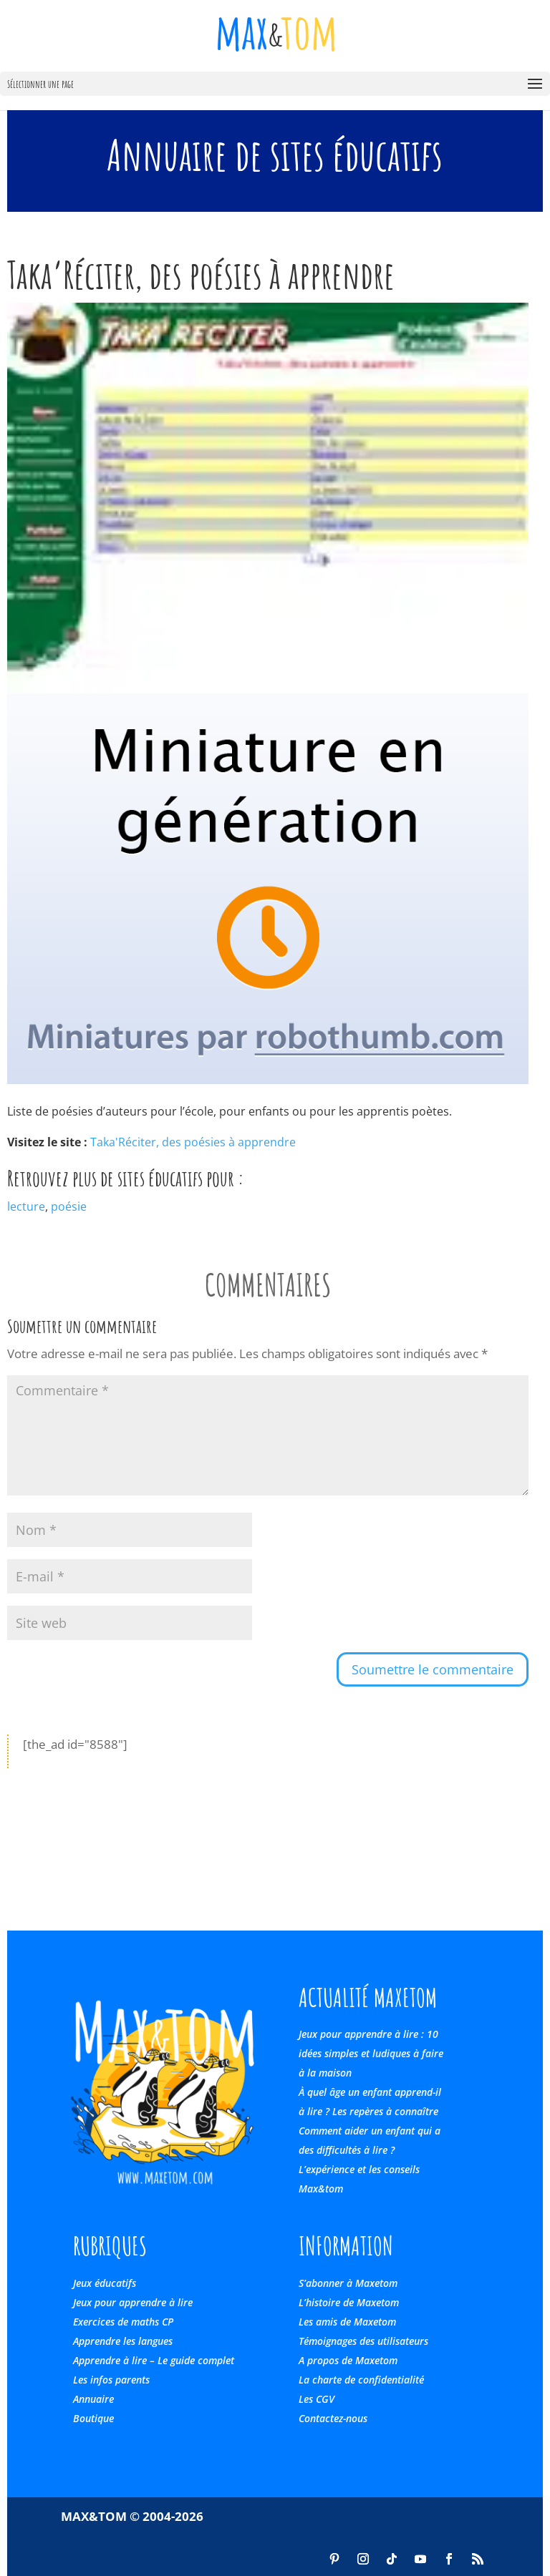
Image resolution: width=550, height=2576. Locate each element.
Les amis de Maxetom (347, 2321)
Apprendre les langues (123, 2341)
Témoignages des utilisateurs (363, 2341)
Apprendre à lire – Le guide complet (153, 2360)
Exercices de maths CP (123, 2321)
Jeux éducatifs (104, 2283)
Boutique (93, 2418)
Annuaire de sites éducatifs (275, 154)
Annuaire (93, 2399)
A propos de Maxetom (348, 2360)
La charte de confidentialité (361, 2379)
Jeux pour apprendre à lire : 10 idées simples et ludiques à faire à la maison (371, 2053)
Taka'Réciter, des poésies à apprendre (193, 1142)
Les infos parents (111, 2379)
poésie (69, 1206)
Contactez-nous (333, 2418)
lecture (26, 1206)
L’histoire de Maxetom (349, 2302)
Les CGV (316, 2399)
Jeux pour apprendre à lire (133, 2302)
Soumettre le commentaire (432, 1669)
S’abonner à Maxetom (348, 2283)
